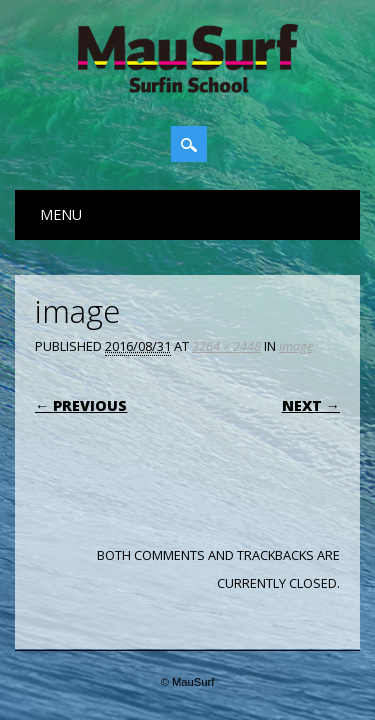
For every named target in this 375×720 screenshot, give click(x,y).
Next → (311, 405)
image (296, 346)
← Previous (81, 405)
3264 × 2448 (226, 346)
